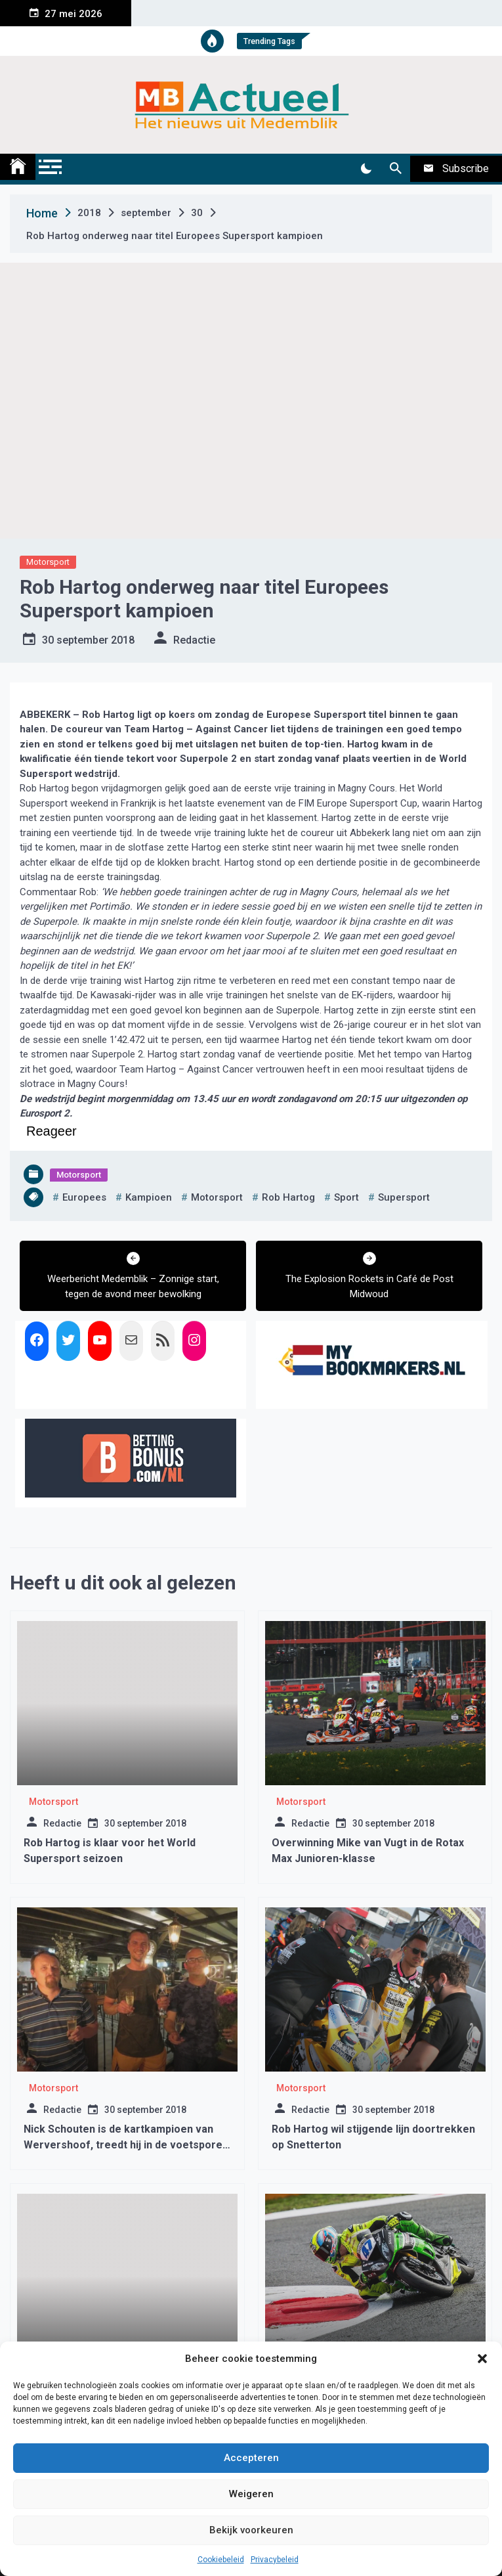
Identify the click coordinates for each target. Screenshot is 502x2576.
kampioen (148, 1197)
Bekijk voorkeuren (251, 2530)
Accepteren (251, 2458)
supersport (404, 1197)
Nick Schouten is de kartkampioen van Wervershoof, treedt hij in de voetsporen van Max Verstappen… (126, 2145)
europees (84, 1197)
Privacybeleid (275, 2559)
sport (346, 1197)
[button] (482, 2358)
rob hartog (288, 1197)
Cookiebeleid (221, 2559)
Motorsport (48, 562)
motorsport (217, 1197)
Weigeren (251, 2494)
